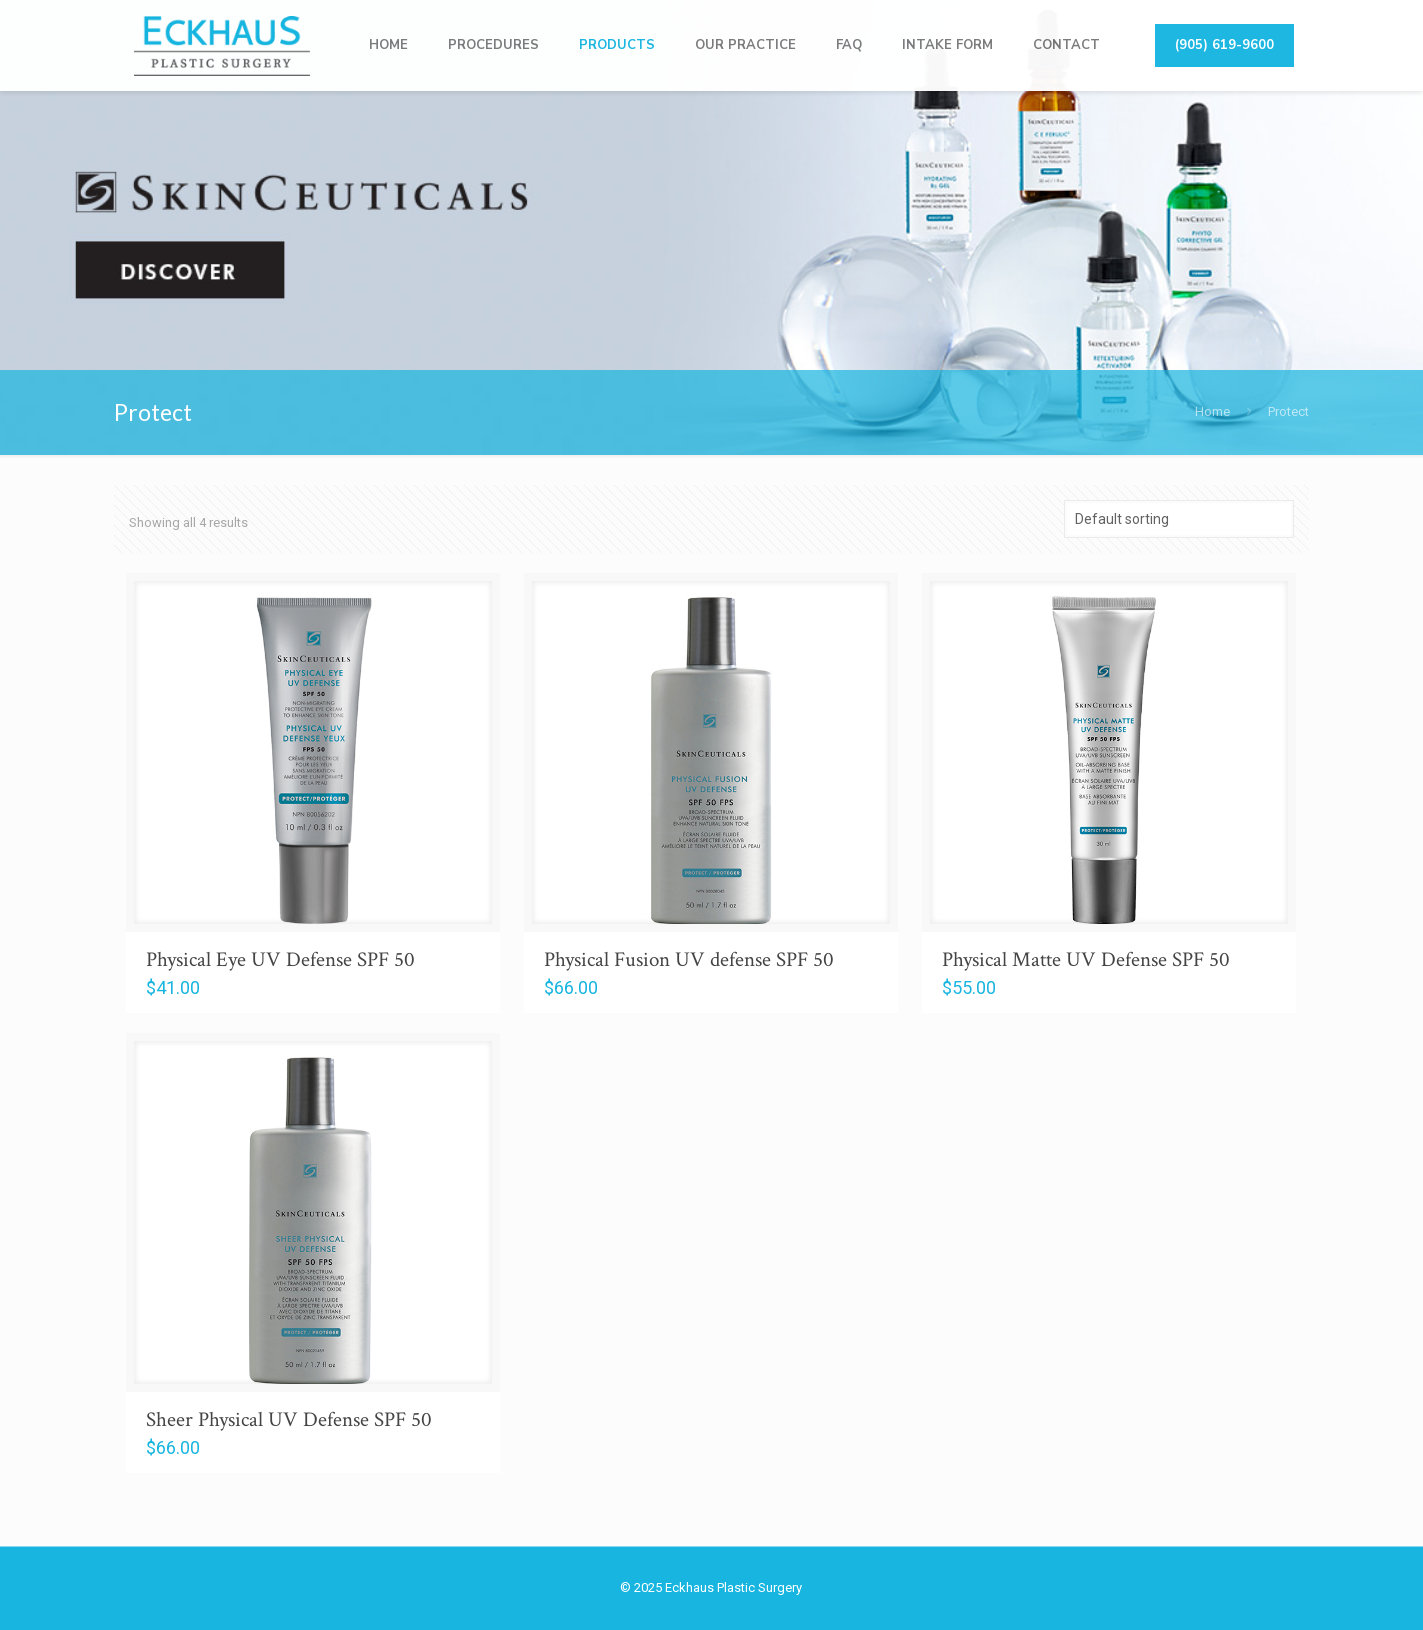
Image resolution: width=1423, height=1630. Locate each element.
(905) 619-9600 (1224, 45)
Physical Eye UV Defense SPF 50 (280, 959)
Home (1212, 411)
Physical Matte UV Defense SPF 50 (1086, 959)
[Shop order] (1179, 519)
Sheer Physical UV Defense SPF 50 (289, 1419)
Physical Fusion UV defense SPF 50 (689, 959)
